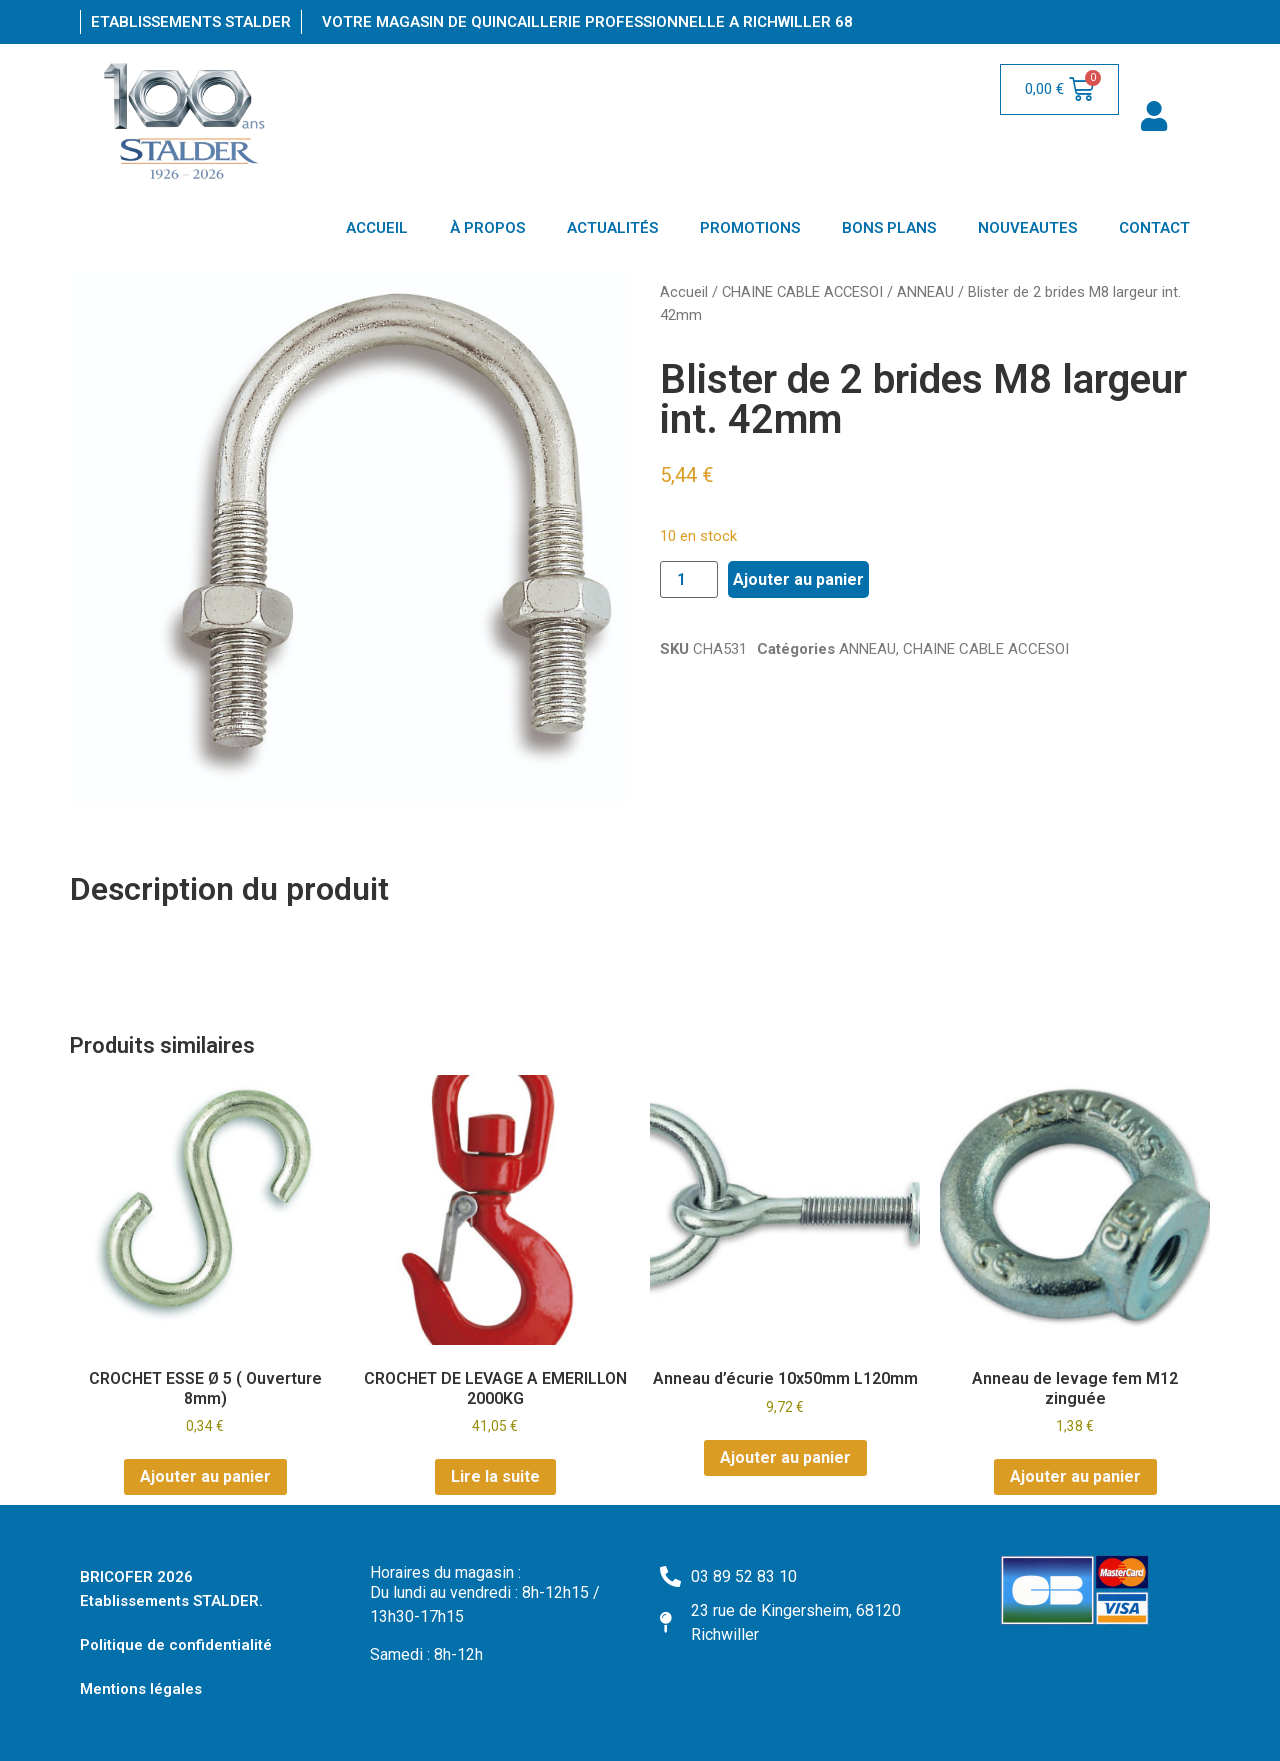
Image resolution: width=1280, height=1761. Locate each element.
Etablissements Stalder (191, 22)
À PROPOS (487, 228)
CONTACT (1154, 228)
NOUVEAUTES (1027, 228)
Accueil (684, 292)
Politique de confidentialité (176, 1645)
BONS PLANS (889, 228)
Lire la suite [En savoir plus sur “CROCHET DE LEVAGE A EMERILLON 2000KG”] (495, 1476)
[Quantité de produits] (689, 579)
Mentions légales (141, 1689)
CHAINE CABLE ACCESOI (802, 292)
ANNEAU (925, 292)
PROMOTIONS (750, 228)
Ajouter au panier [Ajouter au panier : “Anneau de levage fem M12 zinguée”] (1075, 1476)
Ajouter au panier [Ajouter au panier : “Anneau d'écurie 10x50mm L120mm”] (785, 1457)
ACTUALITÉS (612, 228)
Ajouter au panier (798, 579)
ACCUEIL (377, 228)
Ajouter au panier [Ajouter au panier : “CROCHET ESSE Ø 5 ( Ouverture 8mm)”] (205, 1476)
